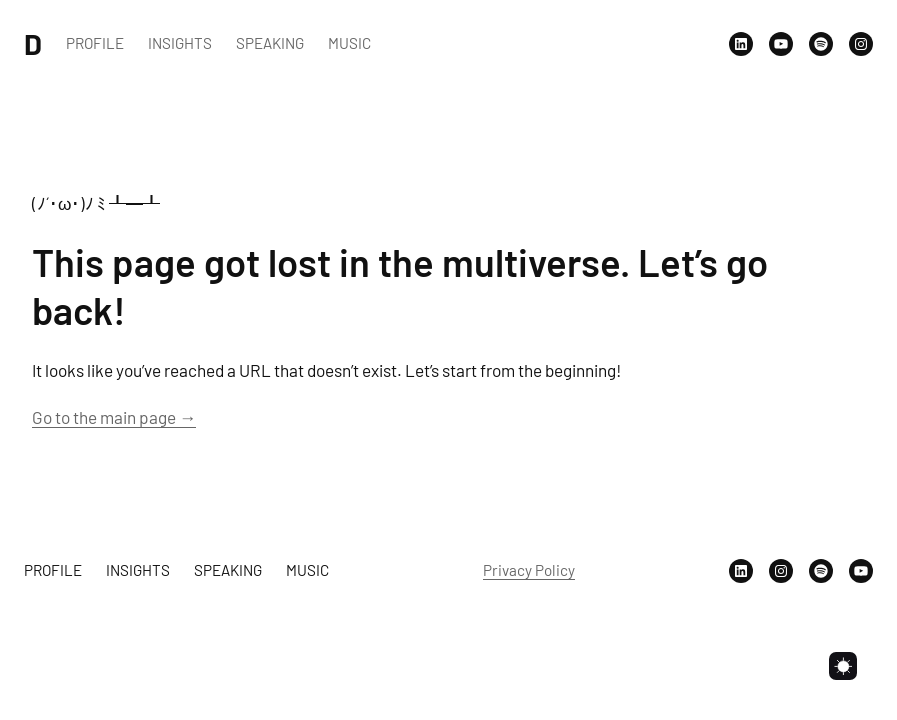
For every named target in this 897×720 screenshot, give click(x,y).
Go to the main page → (114, 417)
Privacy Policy (529, 570)
